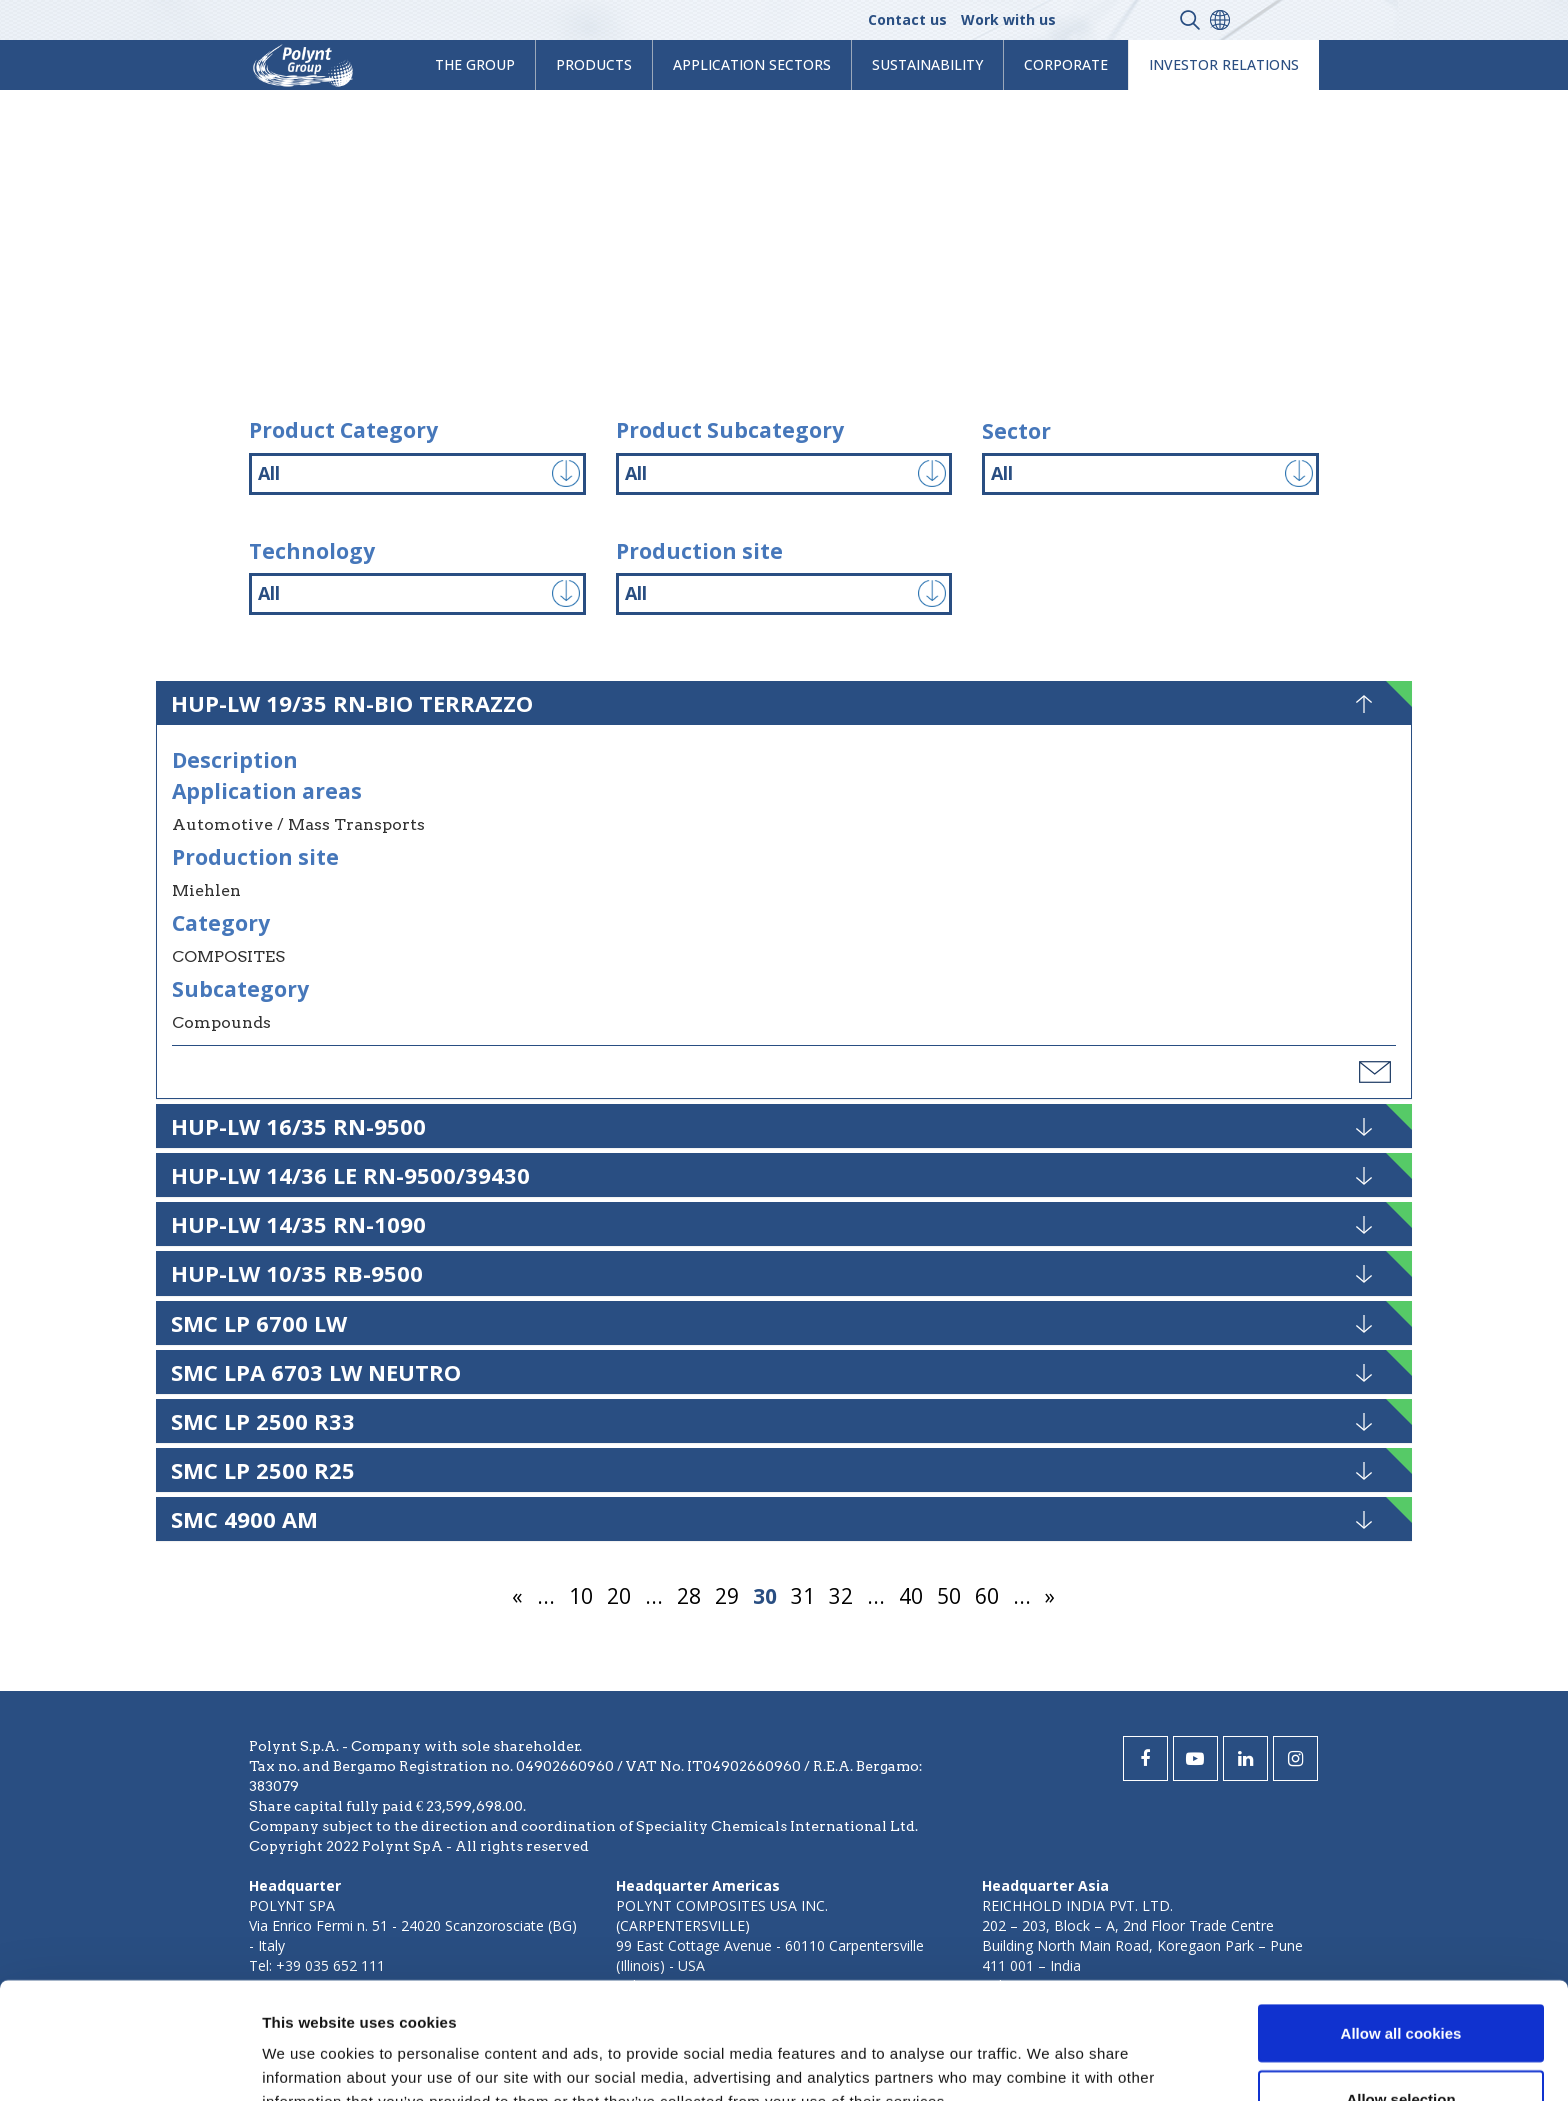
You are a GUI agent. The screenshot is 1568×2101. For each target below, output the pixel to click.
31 (803, 1596)
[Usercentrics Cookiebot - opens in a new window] (129, 2062)
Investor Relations (1224, 64)
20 (619, 1596)
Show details (1049, 2049)
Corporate (1066, 64)
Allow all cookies (1401, 1916)
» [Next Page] (1050, 1596)
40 (911, 1596)
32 (841, 1596)
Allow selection (1400, 1982)
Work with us (1008, 19)
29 (727, 1596)
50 (949, 1596)
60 (987, 1596)
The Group (475, 64)
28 (689, 1596)
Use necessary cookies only (1401, 2047)
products (594, 64)
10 (581, 1596)
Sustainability (927, 64)
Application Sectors (752, 64)
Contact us (907, 19)
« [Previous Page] (517, 1596)
